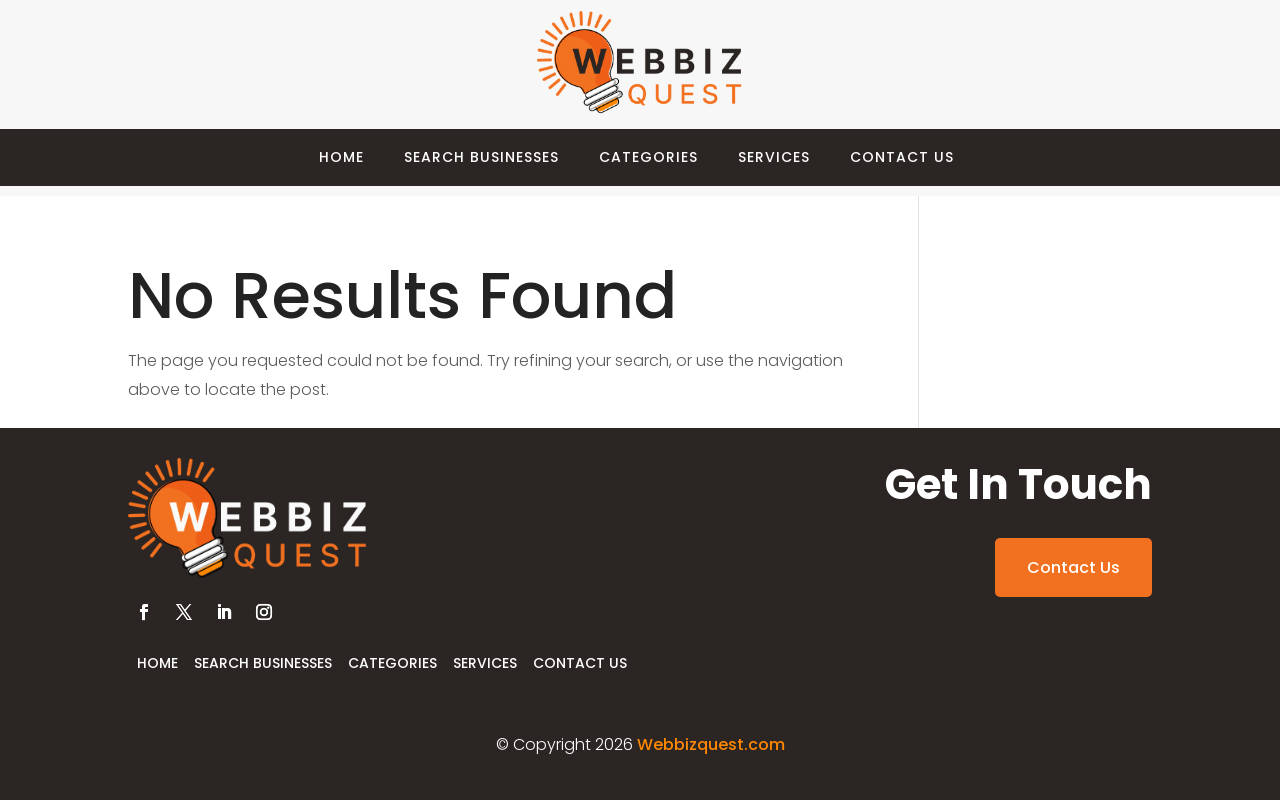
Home (341, 157)
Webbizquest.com (711, 744)
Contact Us (902, 157)
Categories (648, 157)
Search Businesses (481, 157)
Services (774, 157)
